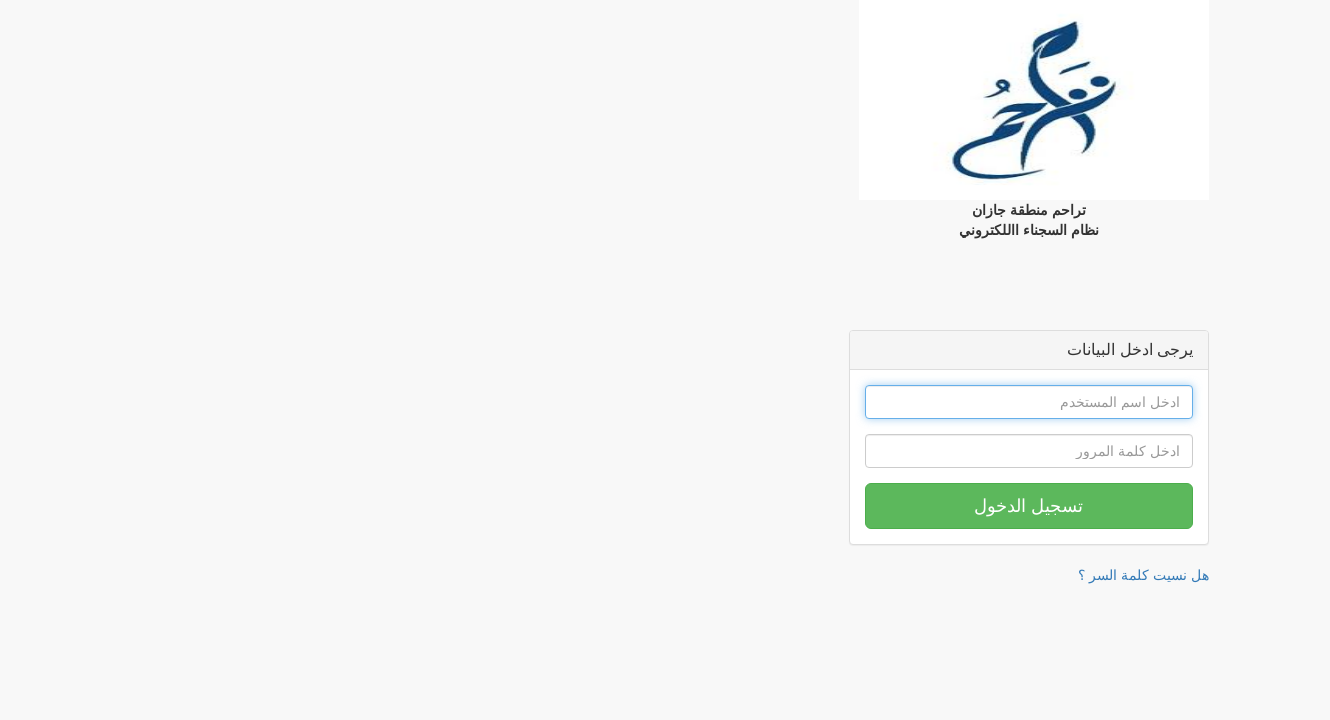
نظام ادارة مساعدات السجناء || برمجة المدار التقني (1196, 606)
